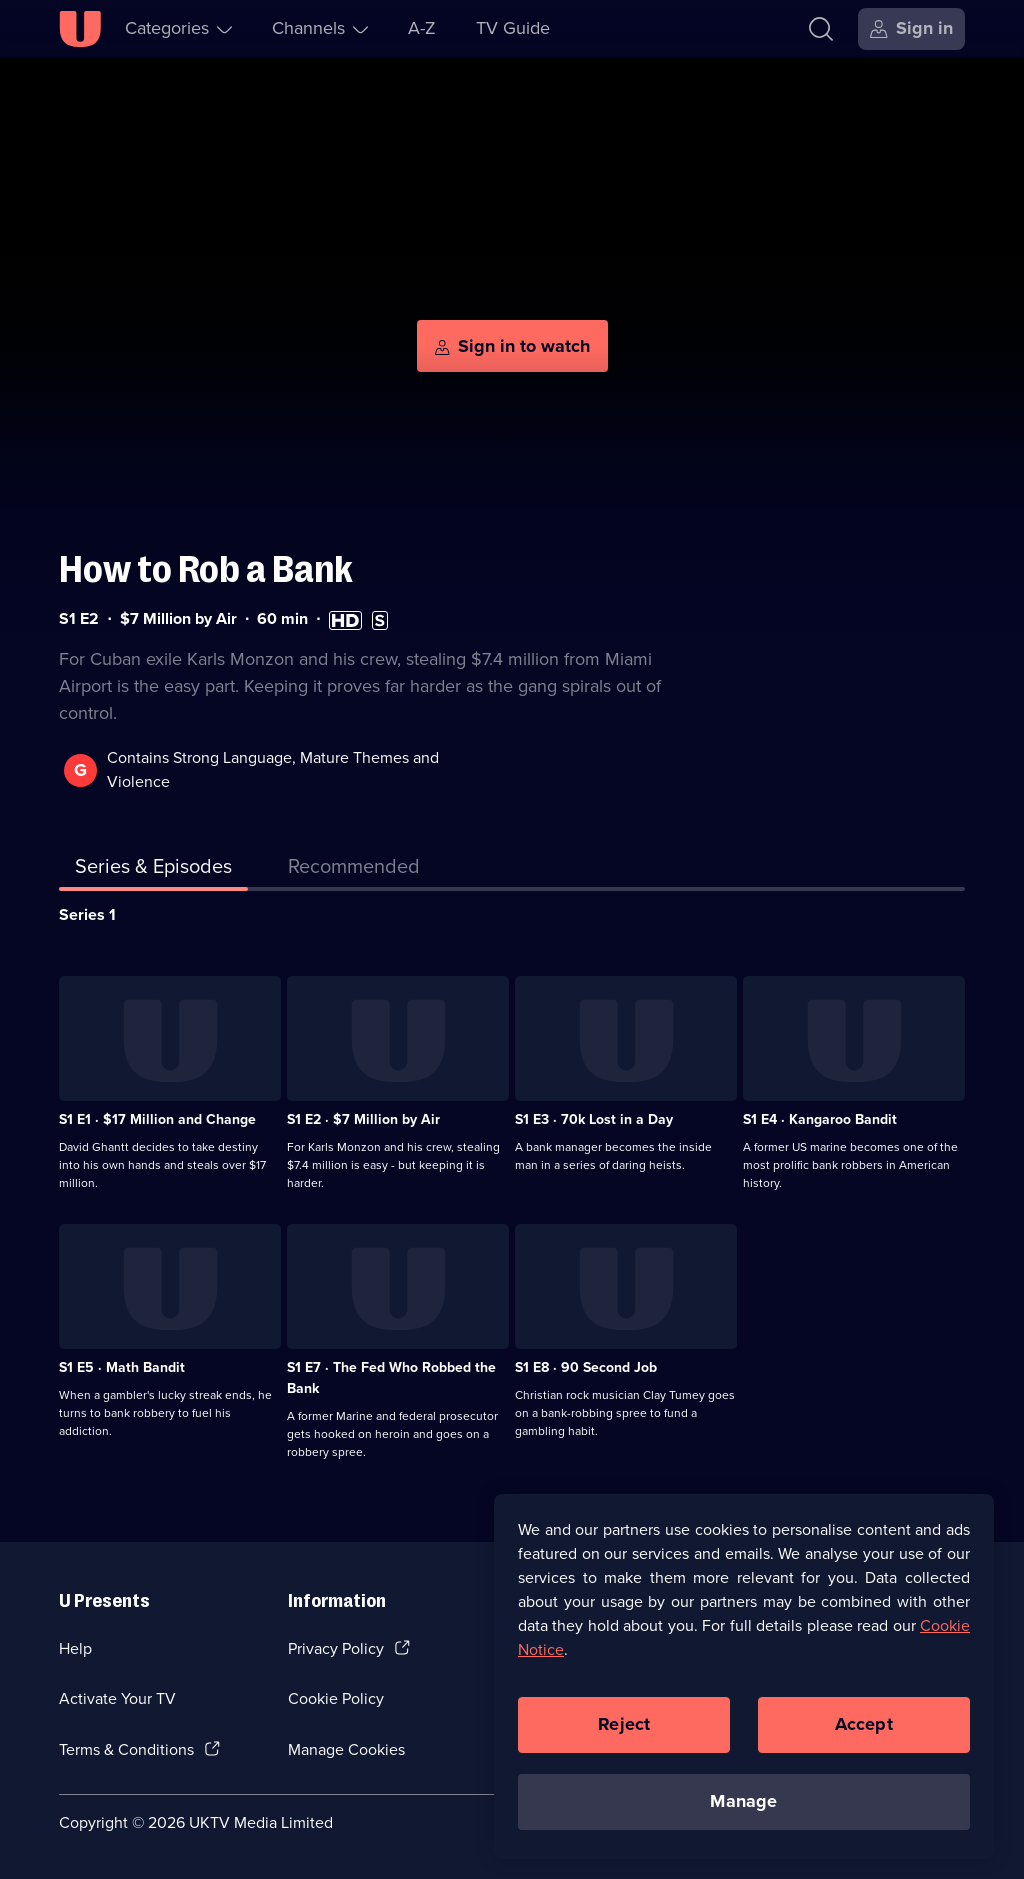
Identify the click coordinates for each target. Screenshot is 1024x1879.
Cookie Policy (336, 1698)
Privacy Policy (336, 1648)
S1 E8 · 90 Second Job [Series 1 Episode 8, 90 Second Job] (586, 1367)
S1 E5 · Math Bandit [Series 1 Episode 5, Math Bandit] (122, 1367)
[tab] (354, 870)
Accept (864, 1728)
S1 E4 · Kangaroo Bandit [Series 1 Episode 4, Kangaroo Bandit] (820, 1119)
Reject (624, 1728)
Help (75, 1648)
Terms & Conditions (126, 1749)
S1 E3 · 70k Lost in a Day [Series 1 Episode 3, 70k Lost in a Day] (594, 1119)
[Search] (821, 29)
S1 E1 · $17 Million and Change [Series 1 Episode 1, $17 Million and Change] (157, 1119)
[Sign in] (911, 29)
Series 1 (87, 914)
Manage (743, 1805)
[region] (744, 1680)
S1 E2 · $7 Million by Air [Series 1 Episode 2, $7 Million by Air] (363, 1119)
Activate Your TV (117, 1698)
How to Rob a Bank (206, 569)
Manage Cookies (346, 1749)
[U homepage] (80, 29)
